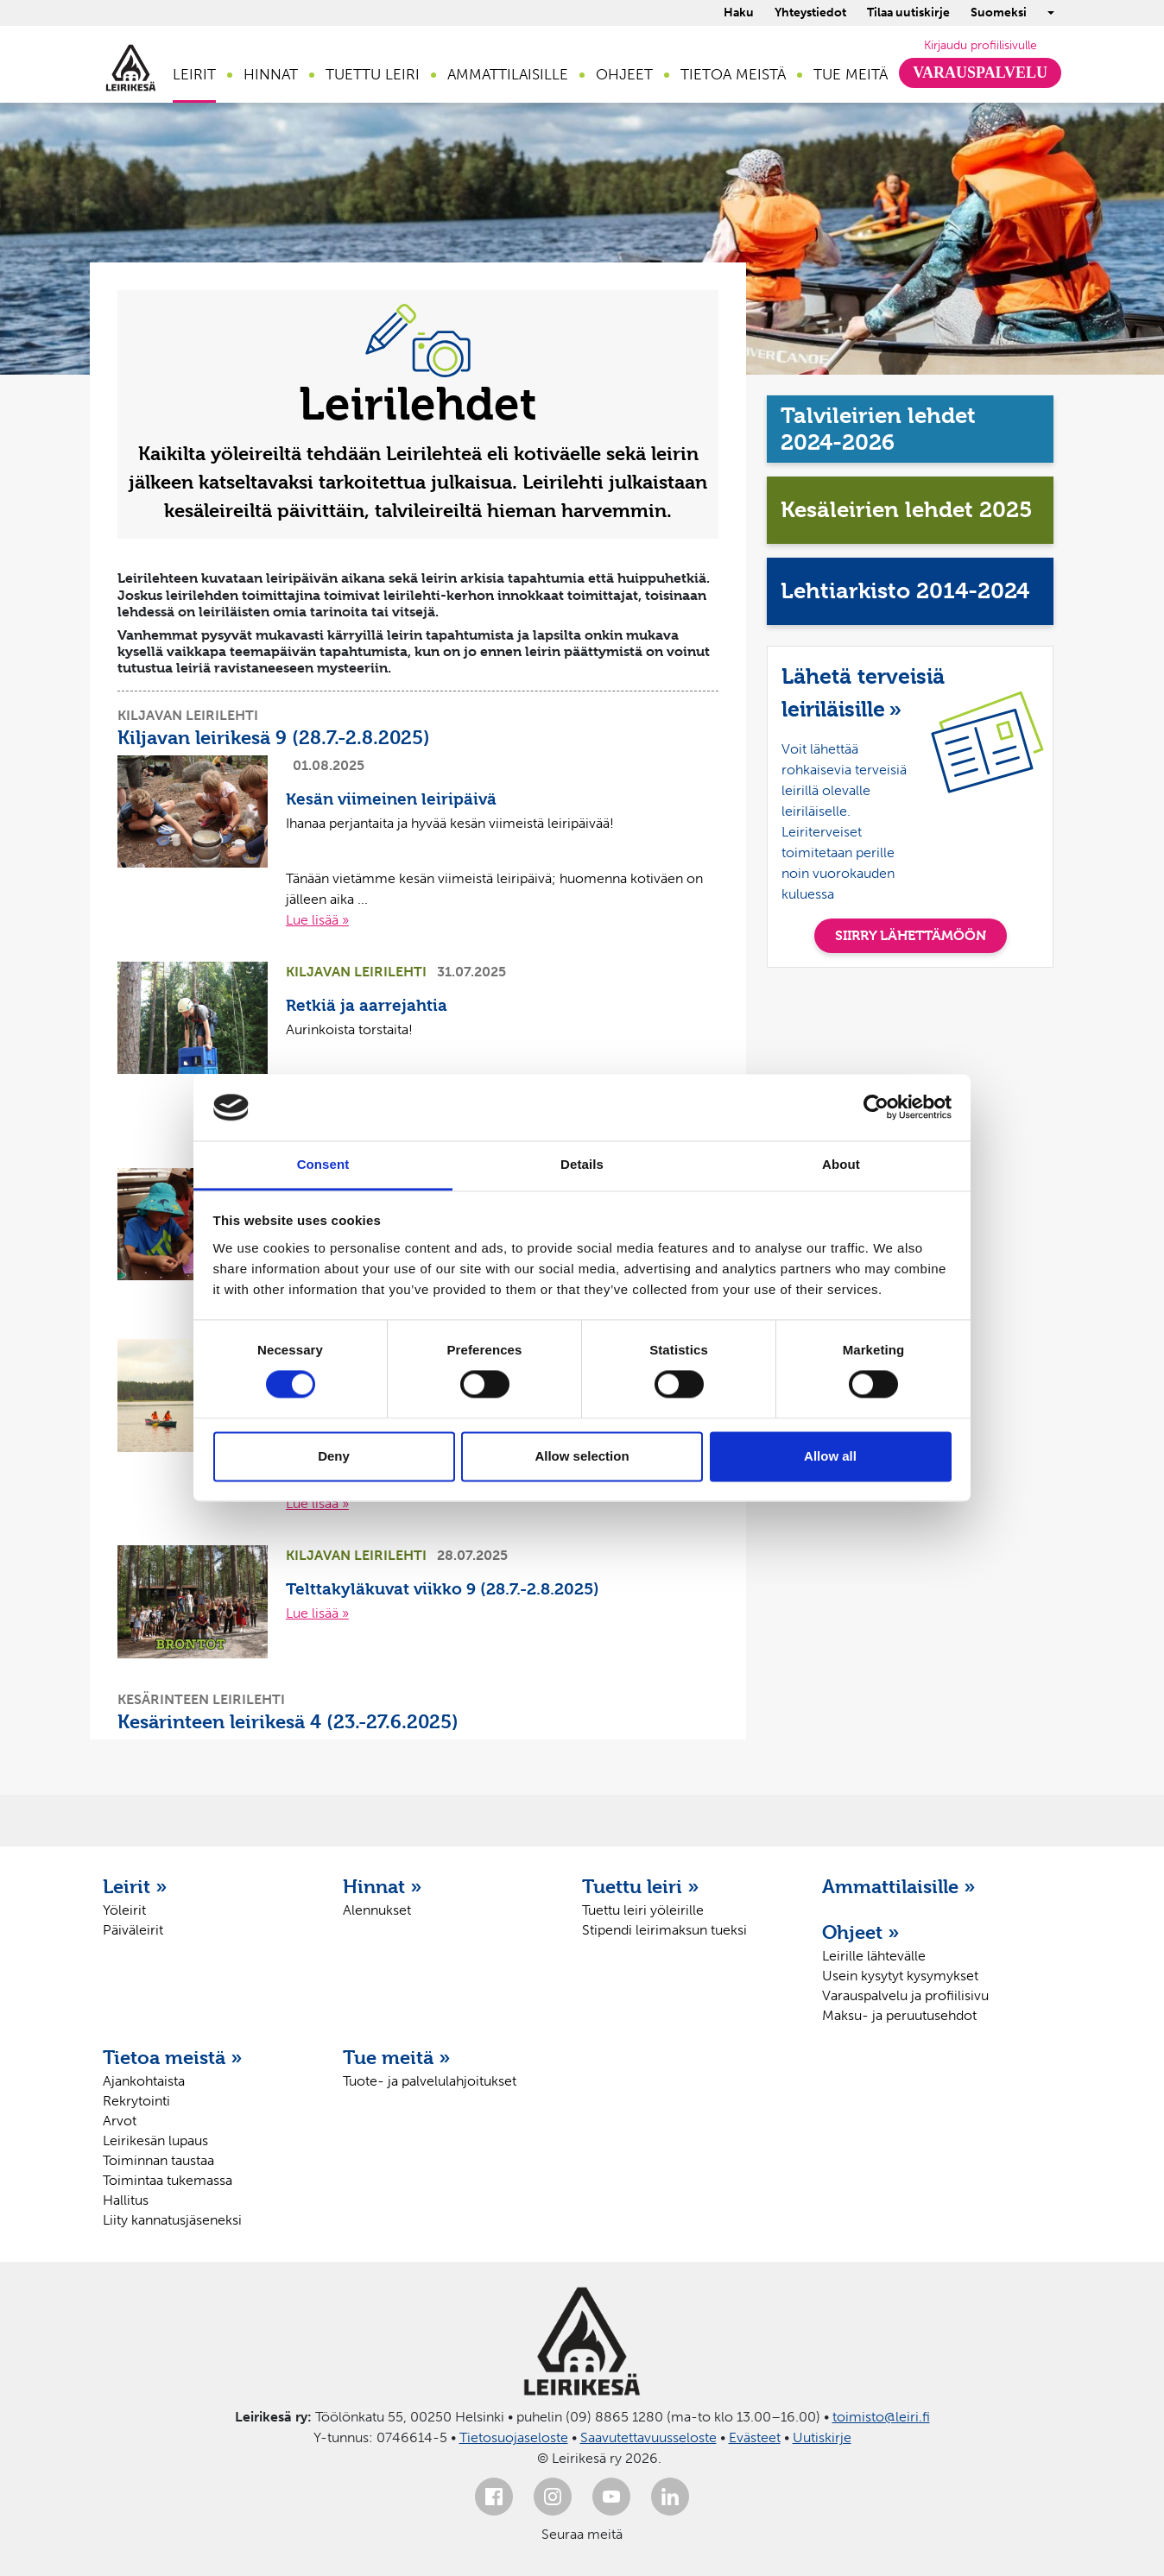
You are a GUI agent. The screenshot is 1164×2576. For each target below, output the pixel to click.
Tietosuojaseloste (513, 2437)
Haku (739, 12)
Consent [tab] (323, 1164)
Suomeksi (999, 12)
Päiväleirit (133, 1930)
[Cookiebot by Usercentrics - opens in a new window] (876, 1108)
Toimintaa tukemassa (167, 2180)
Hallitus (126, 2200)
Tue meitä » (397, 2057)
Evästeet (755, 2437)
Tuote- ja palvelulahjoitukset (429, 2081)
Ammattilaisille (507, 74)
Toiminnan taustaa (158, 2160)
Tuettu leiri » (640, 1886)
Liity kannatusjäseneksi (172, 2220)
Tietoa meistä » (173, 2057)
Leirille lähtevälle (874, 1956)
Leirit (194, 74)
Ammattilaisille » (899, 1886)
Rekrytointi (136, 2101)
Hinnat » (382, 1886)
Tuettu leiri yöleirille (643, 1910)
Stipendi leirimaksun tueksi (664, 1930)
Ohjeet (624, 74)
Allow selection (582, 1456)
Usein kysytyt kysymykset (900, 1975)
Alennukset (377, 1910)
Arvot (119, 2120)
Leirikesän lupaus (155, 2140)
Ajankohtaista (144, 2081)
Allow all (830, 1456)
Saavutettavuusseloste (648, 2437)
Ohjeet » (861, 1932)
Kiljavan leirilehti (187, 715)
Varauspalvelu (980, 72)
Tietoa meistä (733, 74)
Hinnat (271, 74)
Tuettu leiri (373, 74)
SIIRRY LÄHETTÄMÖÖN (910, 935)
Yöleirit (124, 1910)
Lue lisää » (317, 920)
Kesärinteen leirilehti (201, 1699)
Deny (334, 1456)
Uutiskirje (822, 2437)
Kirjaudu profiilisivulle (980, 45)
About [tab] (841, 1164)
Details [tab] (582, 1164)
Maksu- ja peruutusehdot (899, 2015)
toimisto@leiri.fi (881, 2417)
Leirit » (135, 1886)
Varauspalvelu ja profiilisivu (905, 1995)
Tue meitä (850, 74)
